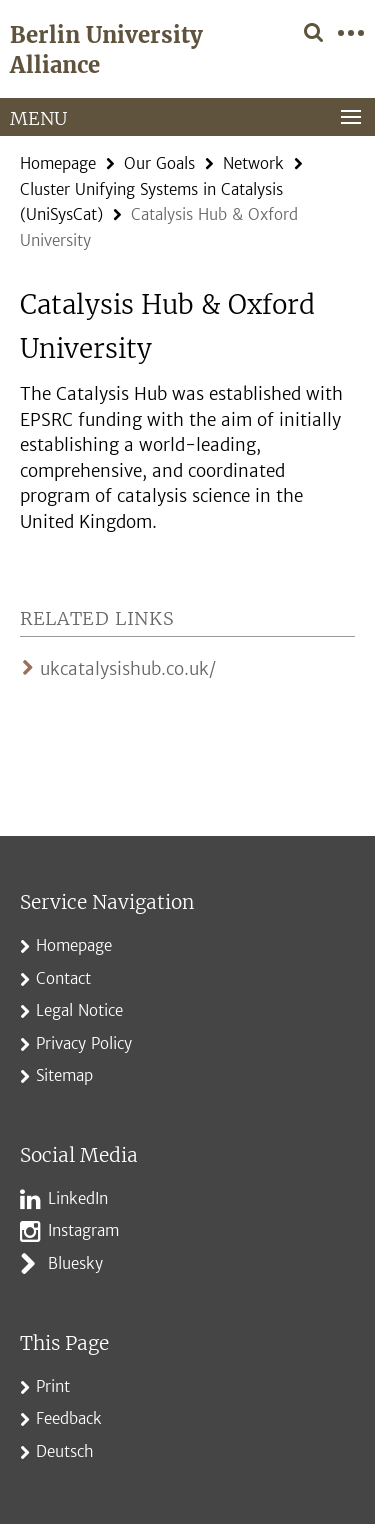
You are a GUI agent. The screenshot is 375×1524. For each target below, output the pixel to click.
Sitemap (64, 1075)
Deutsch (65, 1451)
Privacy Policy (84, 1043)
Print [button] (53, 1386)
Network (253, 163)
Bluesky (75, 1263)
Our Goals (159, 163)
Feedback (69, 1418)
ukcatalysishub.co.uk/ (128, 669)
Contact (63, 978)
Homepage (58, 163)
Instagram (83, 1230)
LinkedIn (78, 1198)
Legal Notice (79, 1010)
